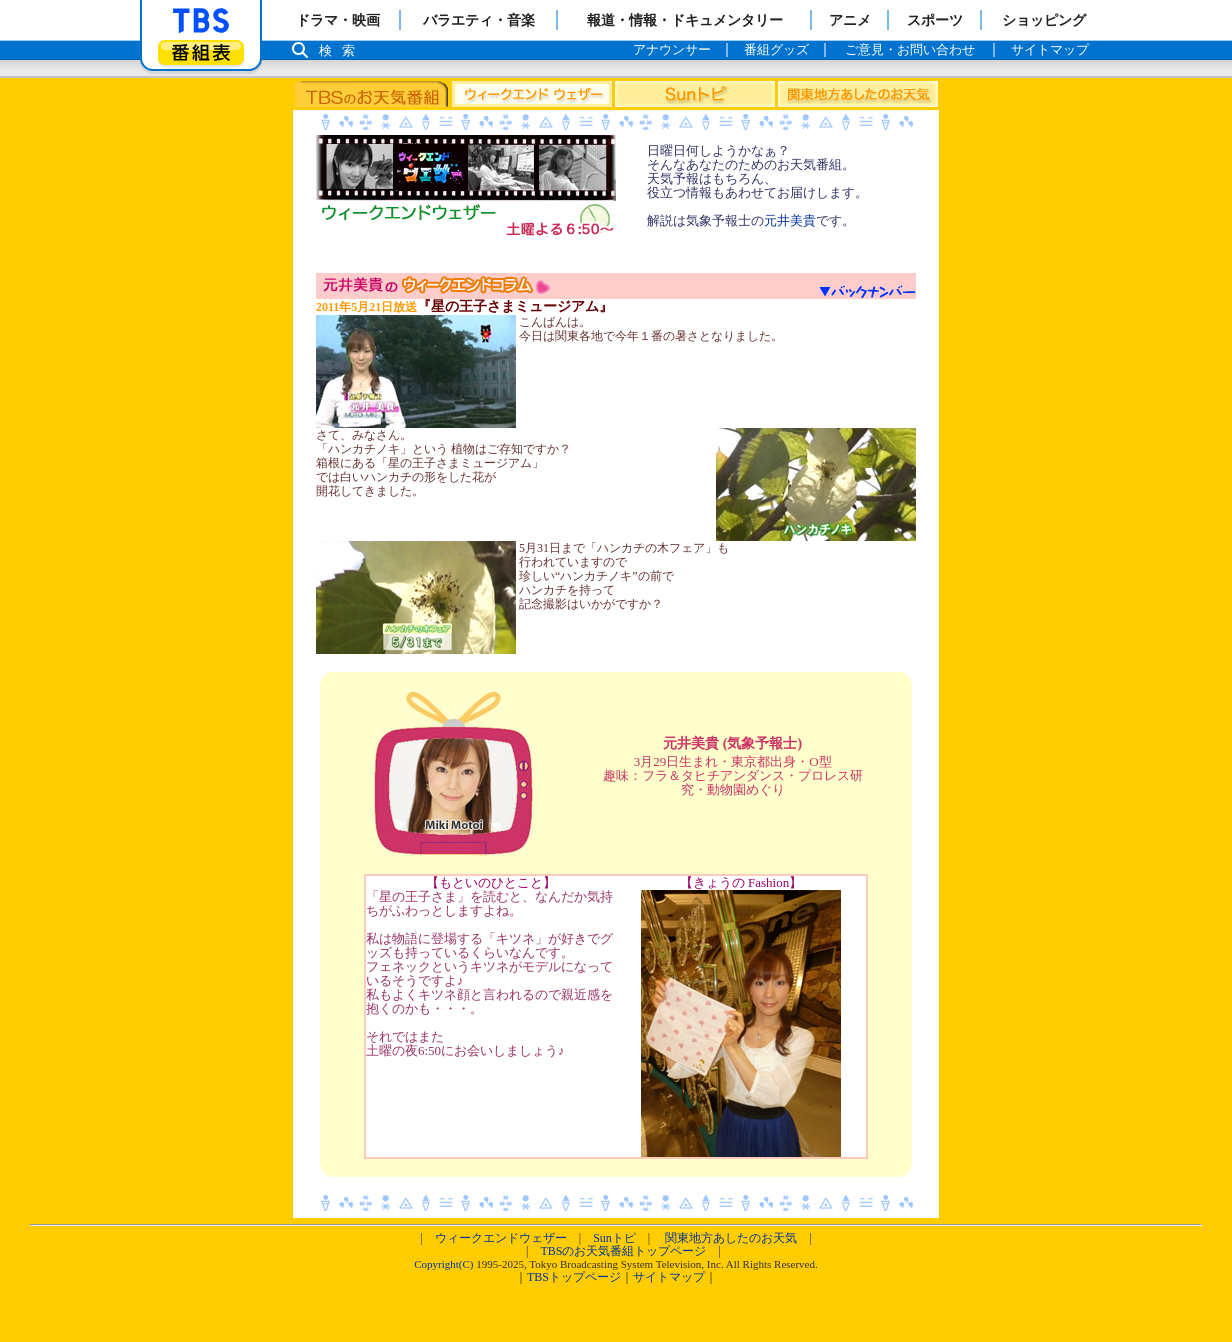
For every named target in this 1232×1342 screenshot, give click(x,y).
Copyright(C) (443, 1264)
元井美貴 (790, 220)
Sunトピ (614, 1238)
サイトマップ (669, 1277)
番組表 (201, 52)
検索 (342, 50)
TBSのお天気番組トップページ (623, 1251)
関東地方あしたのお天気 (731, 1238)
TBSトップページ (574, 1277)
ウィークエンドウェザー (501, 1238)
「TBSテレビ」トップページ (201, 21)
